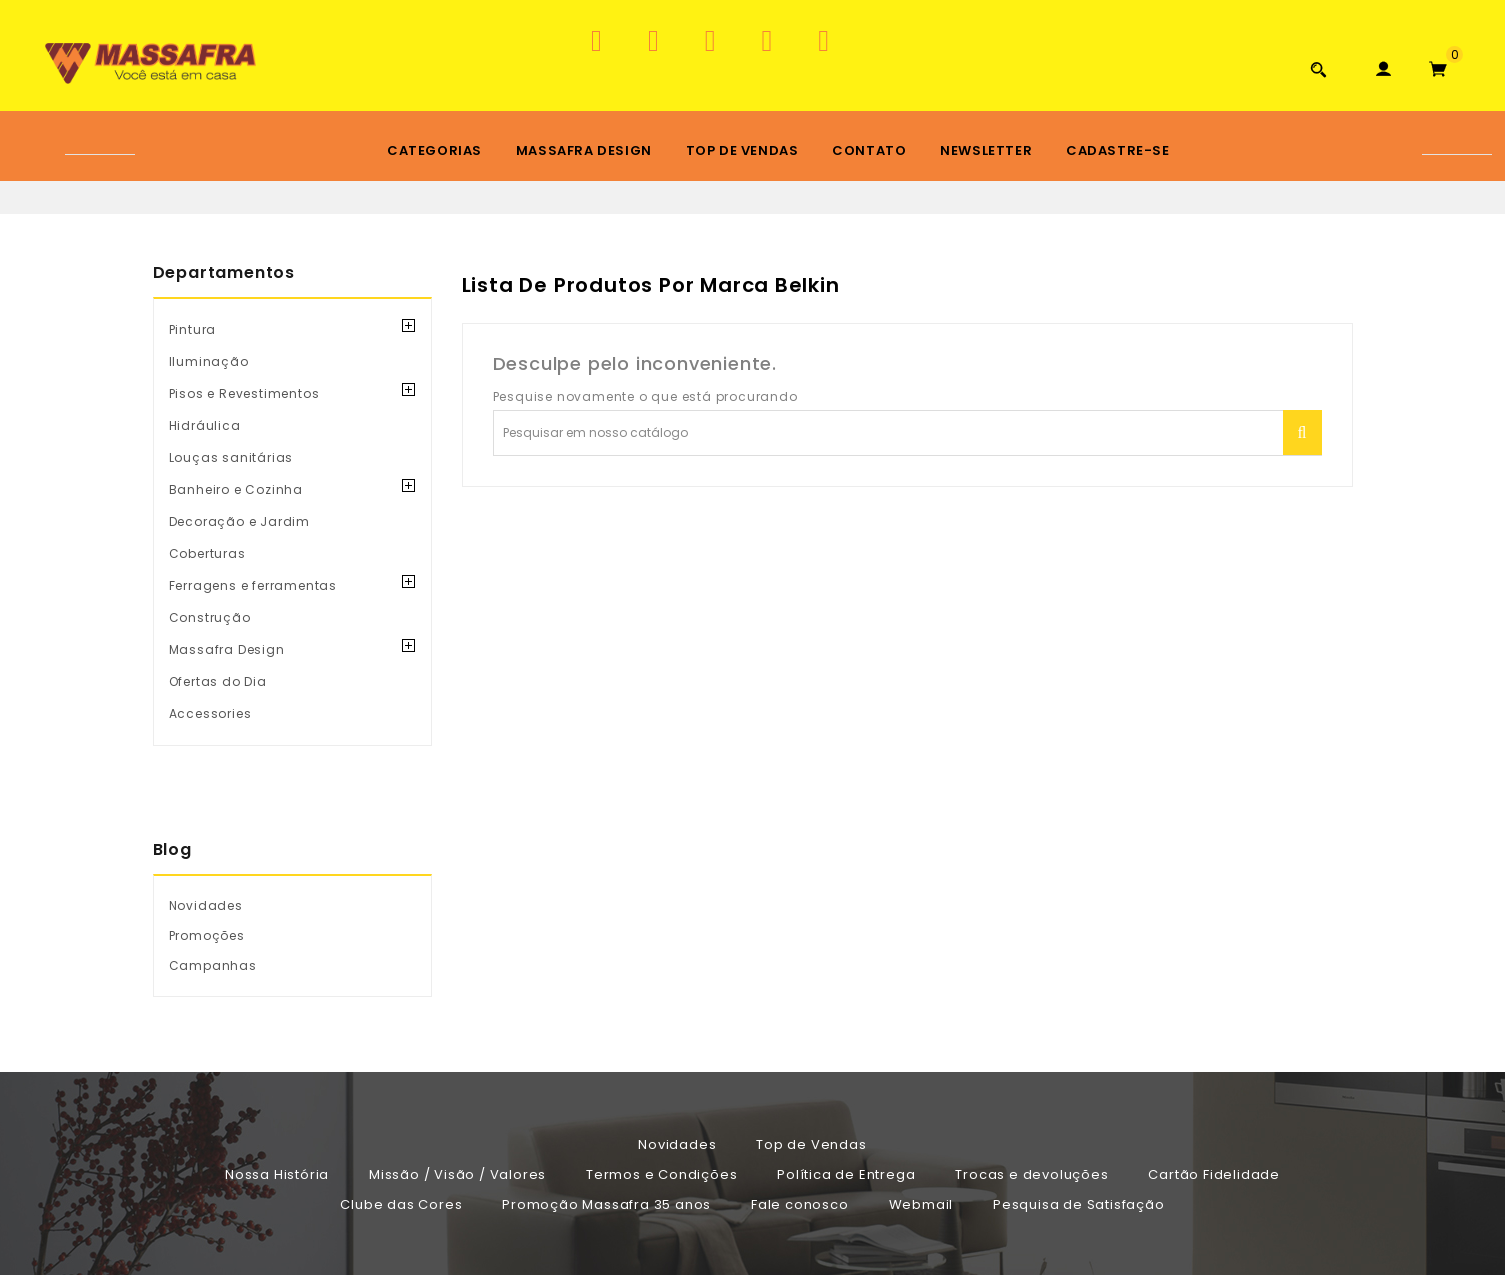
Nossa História (277, 1174)
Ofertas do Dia (218, 681)
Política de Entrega (846, 1174)
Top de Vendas (742, 150)
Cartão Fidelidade (1214, 1174)
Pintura (193, 329)
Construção (210, 617)
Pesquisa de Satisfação (1079, 1204)
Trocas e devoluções (1031, 1174)
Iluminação (209, 361)
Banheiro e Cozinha (236, 489)
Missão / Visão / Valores (457, 1174)
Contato (869, 150)
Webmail (921, 1204)
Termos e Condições (661, 1174)
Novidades (677, 1144)
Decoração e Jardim (239, 521)
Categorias (434, 150)
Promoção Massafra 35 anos (606, 1204)
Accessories (210, 713)
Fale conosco (800, 1204)
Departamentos (224, 272)
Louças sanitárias (231, 457)
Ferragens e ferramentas (253, 585)
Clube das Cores (401, 1204)
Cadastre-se (1118, 150)
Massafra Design (584, 150)
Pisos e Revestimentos (244, 393)
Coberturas (207, 553)
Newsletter (986, 150)
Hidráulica (205, 425)
